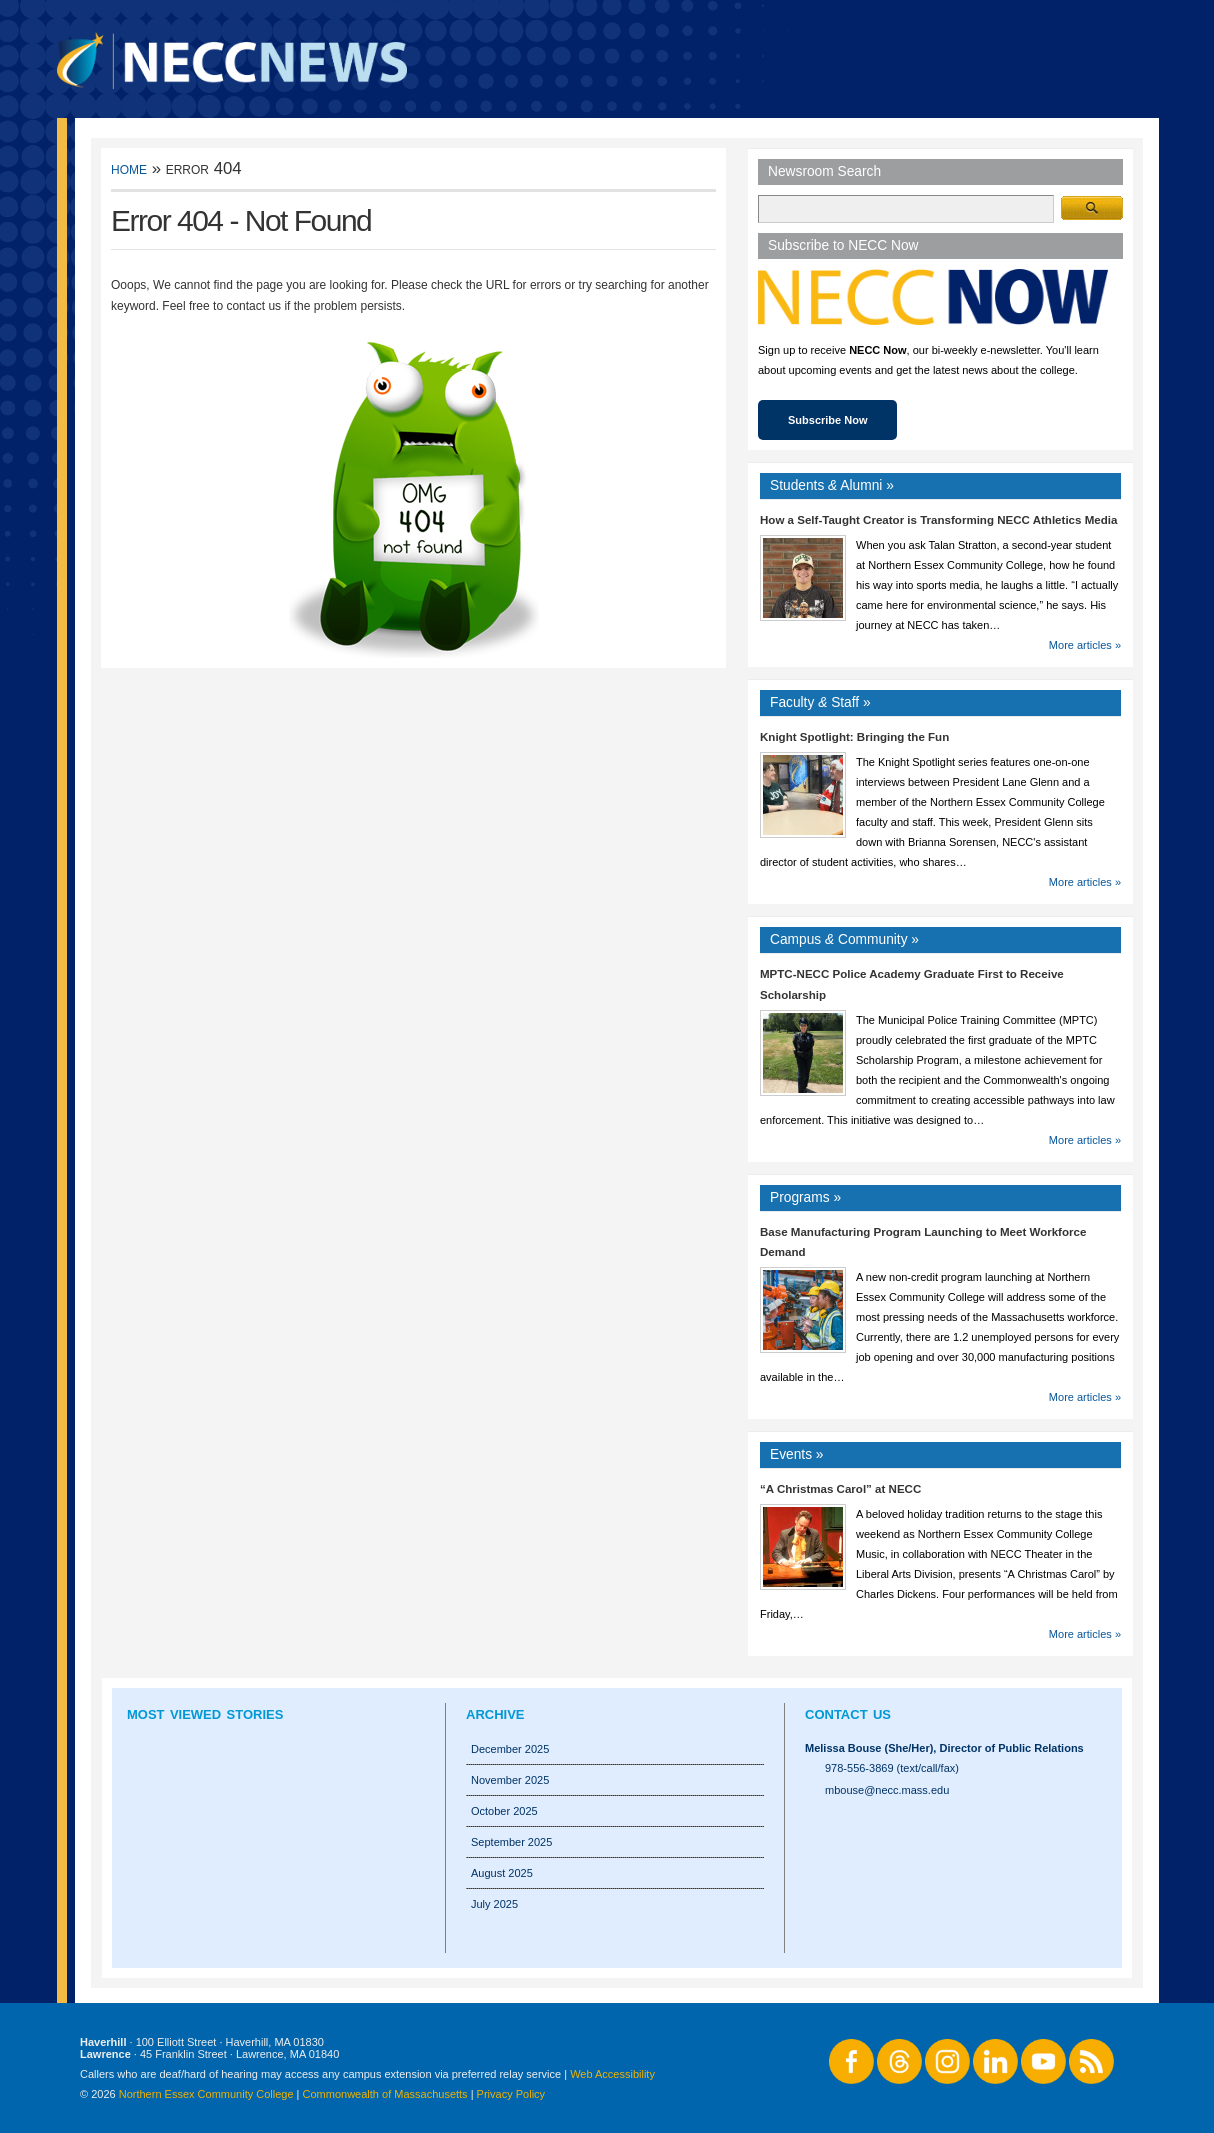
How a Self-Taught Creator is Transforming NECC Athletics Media (938, 520)
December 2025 (510, 1749)
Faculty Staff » (820, 702)
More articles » (1085, 645)
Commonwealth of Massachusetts (385, 2094)
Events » (797, 1454)
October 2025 (504, 1811)
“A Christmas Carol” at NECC (840, 1489)
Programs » (805, 1197)
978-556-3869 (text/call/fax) (892, 1768)
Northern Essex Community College (206, 2094)
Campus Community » (844, 939)
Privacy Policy (511, 2094)
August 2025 (502, 1873)
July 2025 (494, 1904)
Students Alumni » (832, 485)
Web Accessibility (612, 2074)
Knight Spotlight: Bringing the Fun (854, 737)
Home (129, 168)
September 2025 (511, 1842)
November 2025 (510, 1780)
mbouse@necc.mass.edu (887, 1790)
